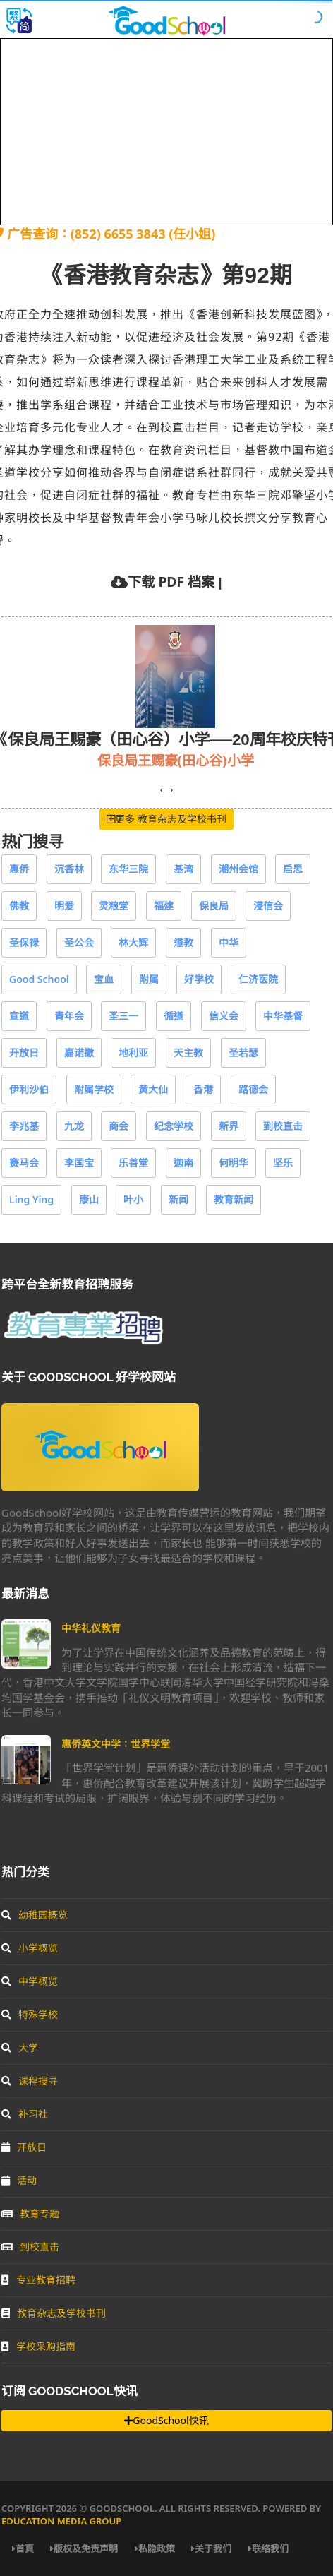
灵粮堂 (113, 905)
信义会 (223, 1015)
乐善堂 (133, 1162)
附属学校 (94, 1089)
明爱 (64, 905)
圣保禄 (24, 942)
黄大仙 (153, 1089)
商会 (118, 1126)
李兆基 (24, 1126)
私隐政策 (155, 2548)
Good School (39, 979)
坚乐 (283, 1162)
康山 (89, 1199)
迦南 (183, 1162)
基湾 (183, 869)
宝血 (104, 979)
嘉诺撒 (79, 1052)
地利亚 (133, 1052)
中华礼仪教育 (91, 1628)
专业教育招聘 (38, 2279)
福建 (164, 905)
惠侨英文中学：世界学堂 (115, 1744)
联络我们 (268, 2548)
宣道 (19, 1015)
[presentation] (161, 789)
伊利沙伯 (29, 1089)
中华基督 (283, 1015)
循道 (173, 1015)
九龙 (74, 1126)
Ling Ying (31, 1199)
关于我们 (211, 2548)
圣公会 (79, 942)
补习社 (24, 2114)
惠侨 (19, 869)
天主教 (188, 1052)
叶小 (133, 1199)
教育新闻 (233, 1199)
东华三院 (128, 869)
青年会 (69, 1015)
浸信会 (268, 905)
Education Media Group (61, 2521)
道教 (183, 942)
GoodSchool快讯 (166, 2420)
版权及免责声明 (84, 2548)
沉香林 (69, 869)
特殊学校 (29, 2014)
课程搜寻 (29, 2080)
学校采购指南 (38, 2346)
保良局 (214, 905)
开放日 (24, 1052)
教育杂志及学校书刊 (53, 2313)
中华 (228, 942)
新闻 (178, 1199)
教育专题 (30, 2213)
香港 (203, 1089)
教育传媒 (62, 760)
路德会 (253, 1089)
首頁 (23, 2548)
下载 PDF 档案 (171, 581)
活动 (19, 2180)
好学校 (199, 979)
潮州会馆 (238, 869)
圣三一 (123, 1015)
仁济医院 (258, 979)
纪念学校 (173, 1126)
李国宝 (79, 1162)
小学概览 (29, 1948)
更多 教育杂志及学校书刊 (166, 818)
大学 (19, 2047)
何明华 (233, 1162)
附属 (149, 979)
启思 (293, 869)
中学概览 (29, 1981)
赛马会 (24, 1162)
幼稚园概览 (34, 1914)
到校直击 (283, 1126)
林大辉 (133, 942)
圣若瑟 (243, 1052)
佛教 (19, 905)
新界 (228, 1126)
